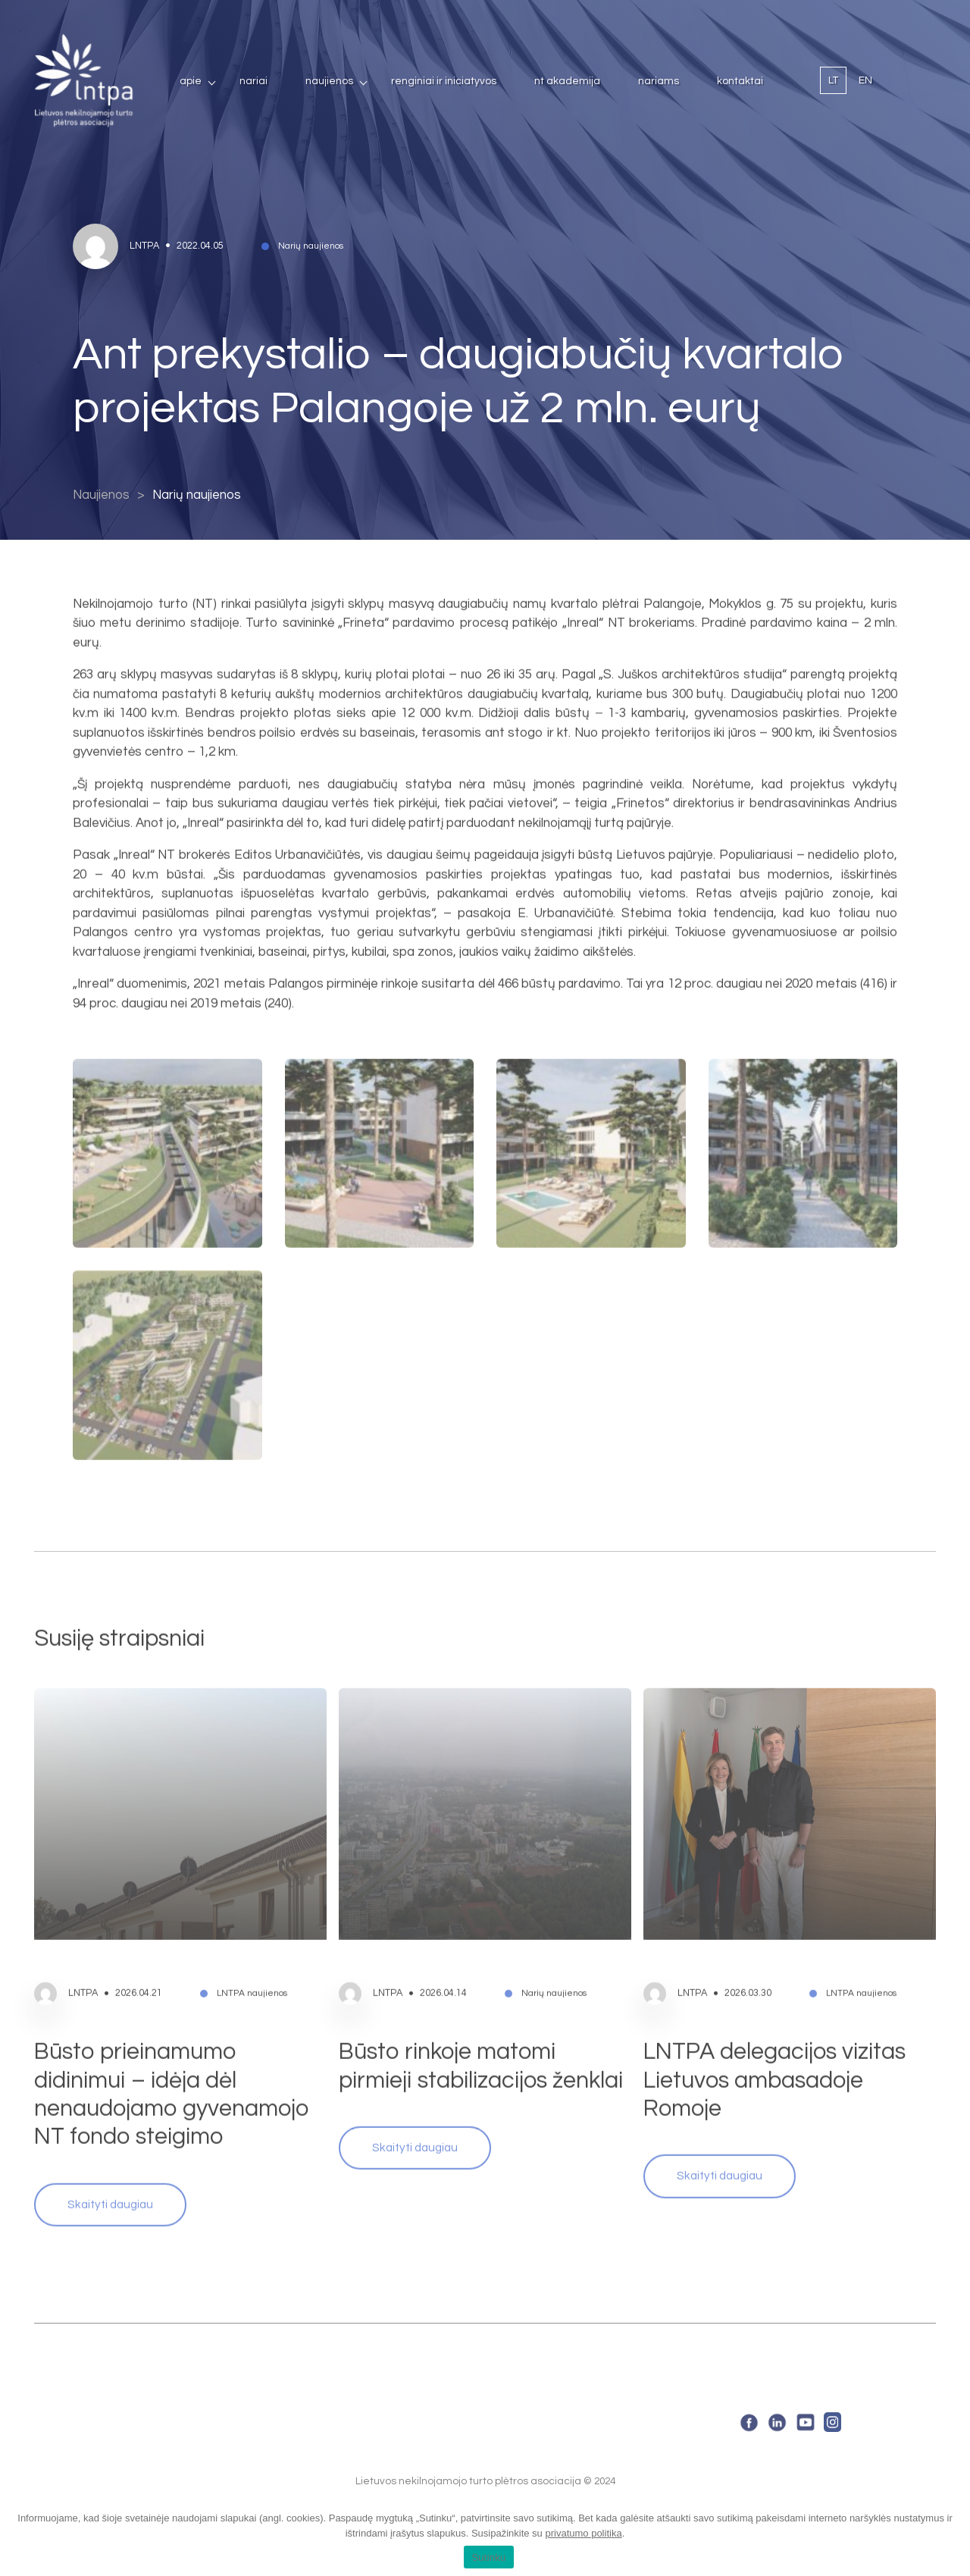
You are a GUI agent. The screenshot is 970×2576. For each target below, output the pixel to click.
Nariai (253, 81)
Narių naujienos (196, 495)
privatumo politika (583, 2533)
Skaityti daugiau (110, 2177)
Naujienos (329, 81)
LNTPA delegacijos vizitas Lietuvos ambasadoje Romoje (774, 2053)
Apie (191, 81)
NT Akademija (567, 81)
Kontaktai (740, 81)
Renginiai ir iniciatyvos (443, 81)
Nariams (658, 81)
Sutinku (488, 2557)
